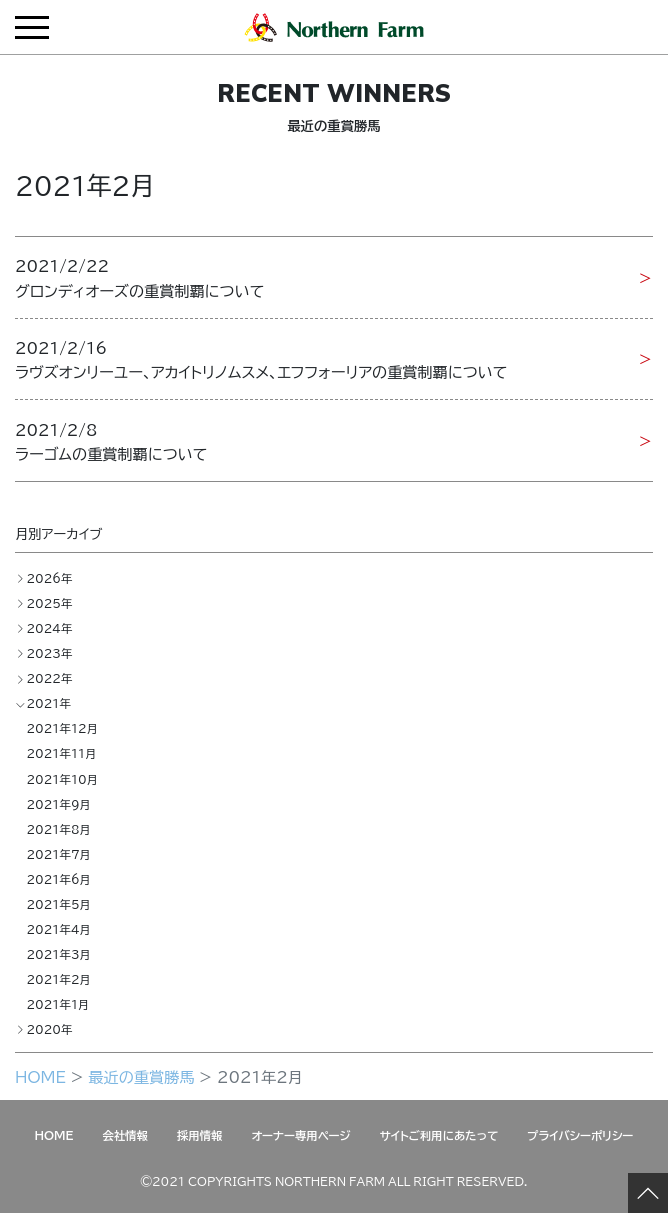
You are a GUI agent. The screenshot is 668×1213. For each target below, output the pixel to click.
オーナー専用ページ (301, 1135)
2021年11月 (61, 753)
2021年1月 (57, 1004)
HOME (40, 1076)
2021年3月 (58, 954)
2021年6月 (58, 879)
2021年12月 (62, 728)
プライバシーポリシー (580, 1135)
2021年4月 (58, 929)
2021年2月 (58, 979)
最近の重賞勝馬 (141, 1076)
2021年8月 (58, 829)
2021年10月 (62, 779)
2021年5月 (58, 904)
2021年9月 (58, 804)
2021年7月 (58, 854)
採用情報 (200, 1135)
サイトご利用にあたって (439, 1135)
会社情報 (125, 1135)
